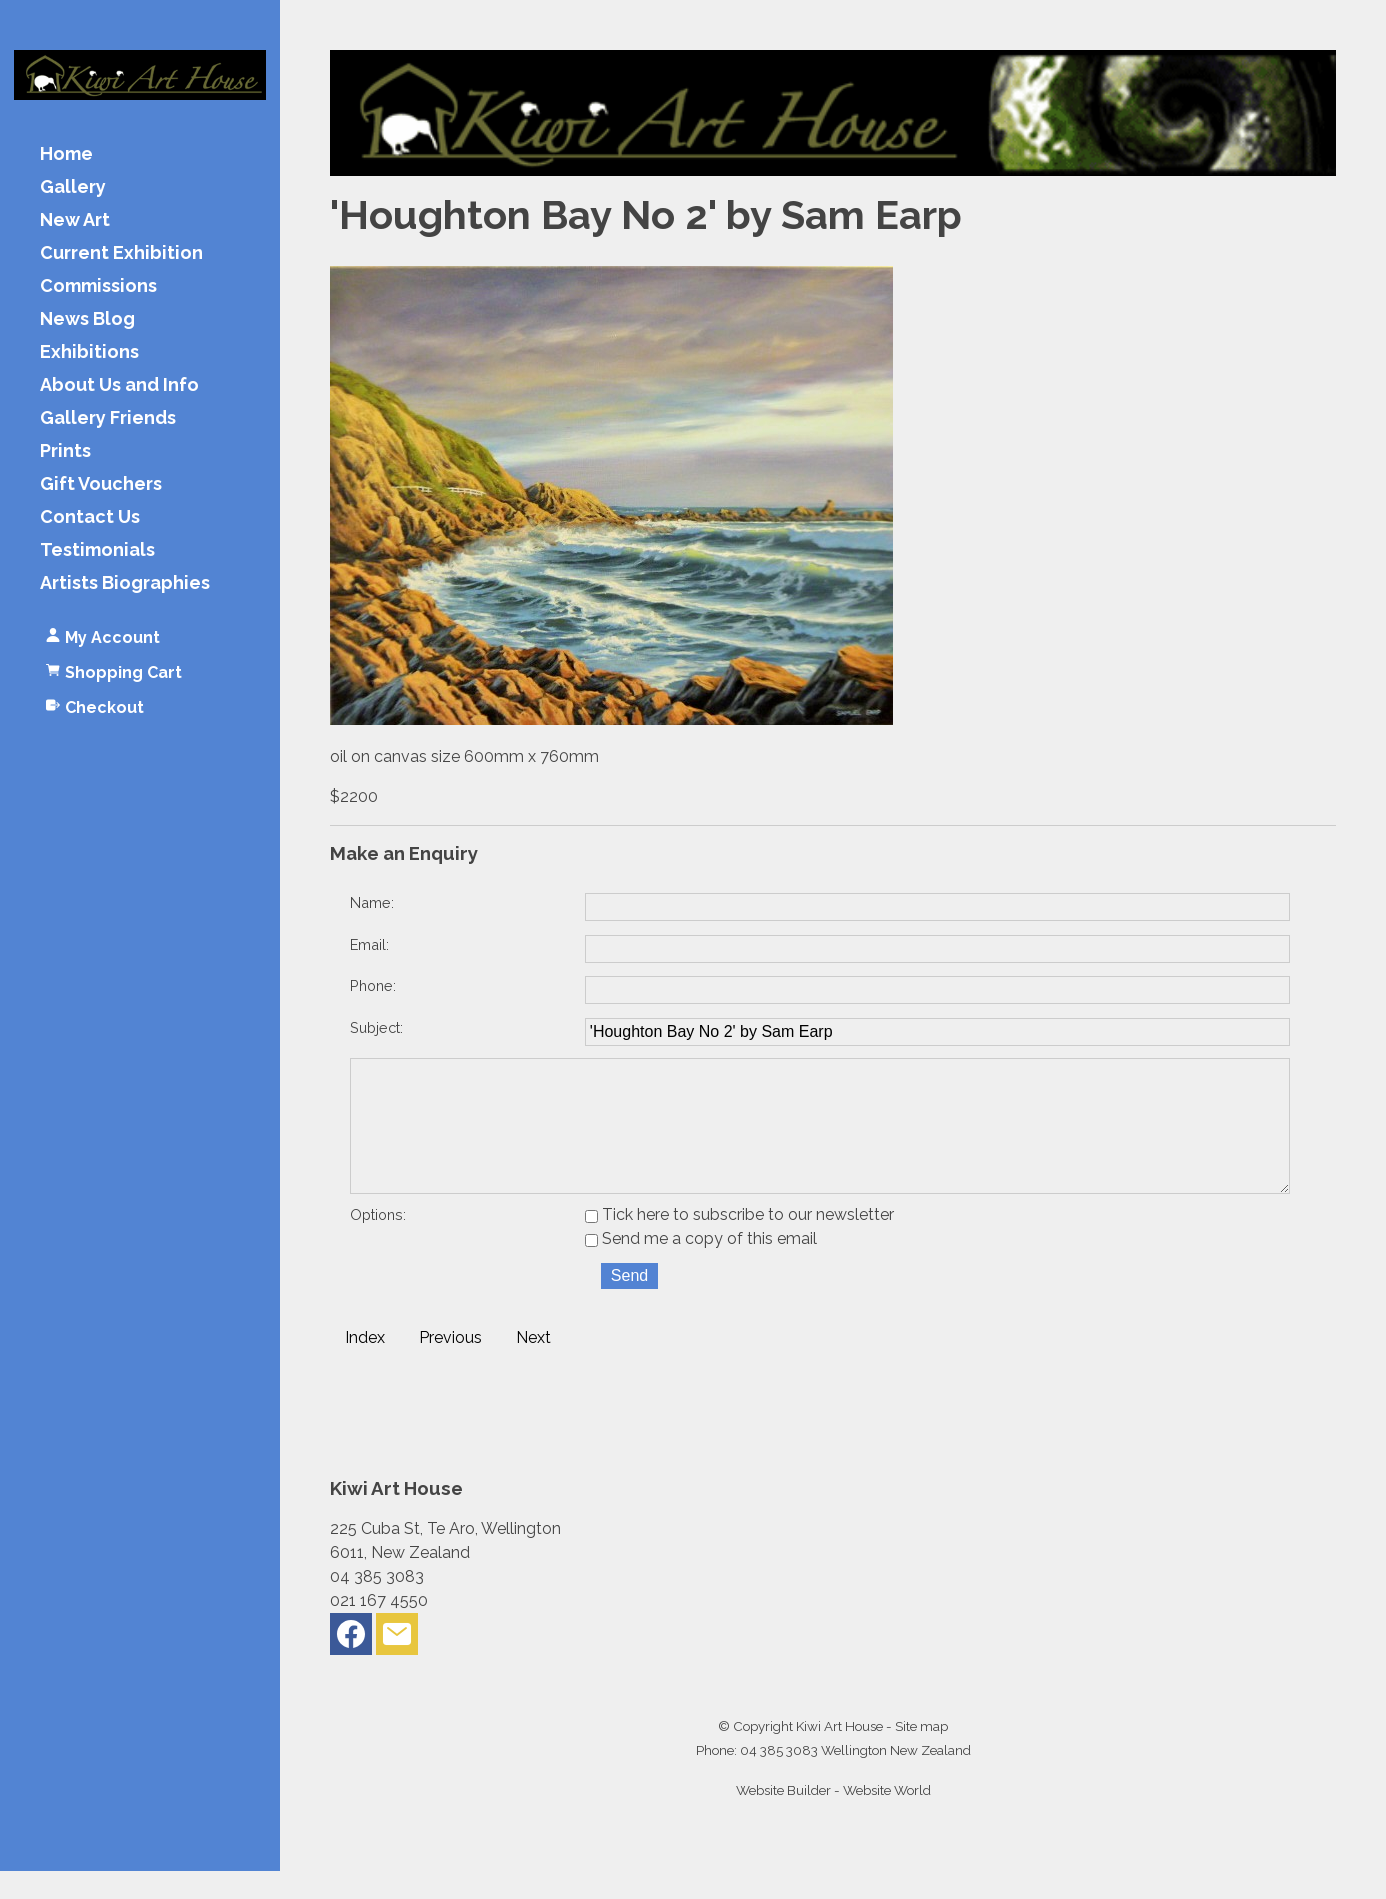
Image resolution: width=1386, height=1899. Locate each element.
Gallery (73, 187)
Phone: (373, 985)
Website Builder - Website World (833, 1818)
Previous (450, 1365)
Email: (369, 944)
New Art (75, 220)
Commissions (98, 286)
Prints (65, 451)
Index (365, 1365)
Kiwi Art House (839, 1754)
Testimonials (97, 550)
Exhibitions (89, 352)
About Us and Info (119, 385)
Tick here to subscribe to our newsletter (739, 1242)
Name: (372, 902)
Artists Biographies (125, 583)
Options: (378, 1242)
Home (66, 154)
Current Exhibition (121, 253)
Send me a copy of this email (701, 1266)
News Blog (87, 319)
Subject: (376, 1027)
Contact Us (90, 517)
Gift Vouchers (101, 484)
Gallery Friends (108, 418)
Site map (921, 1754)
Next (533, 1365)
